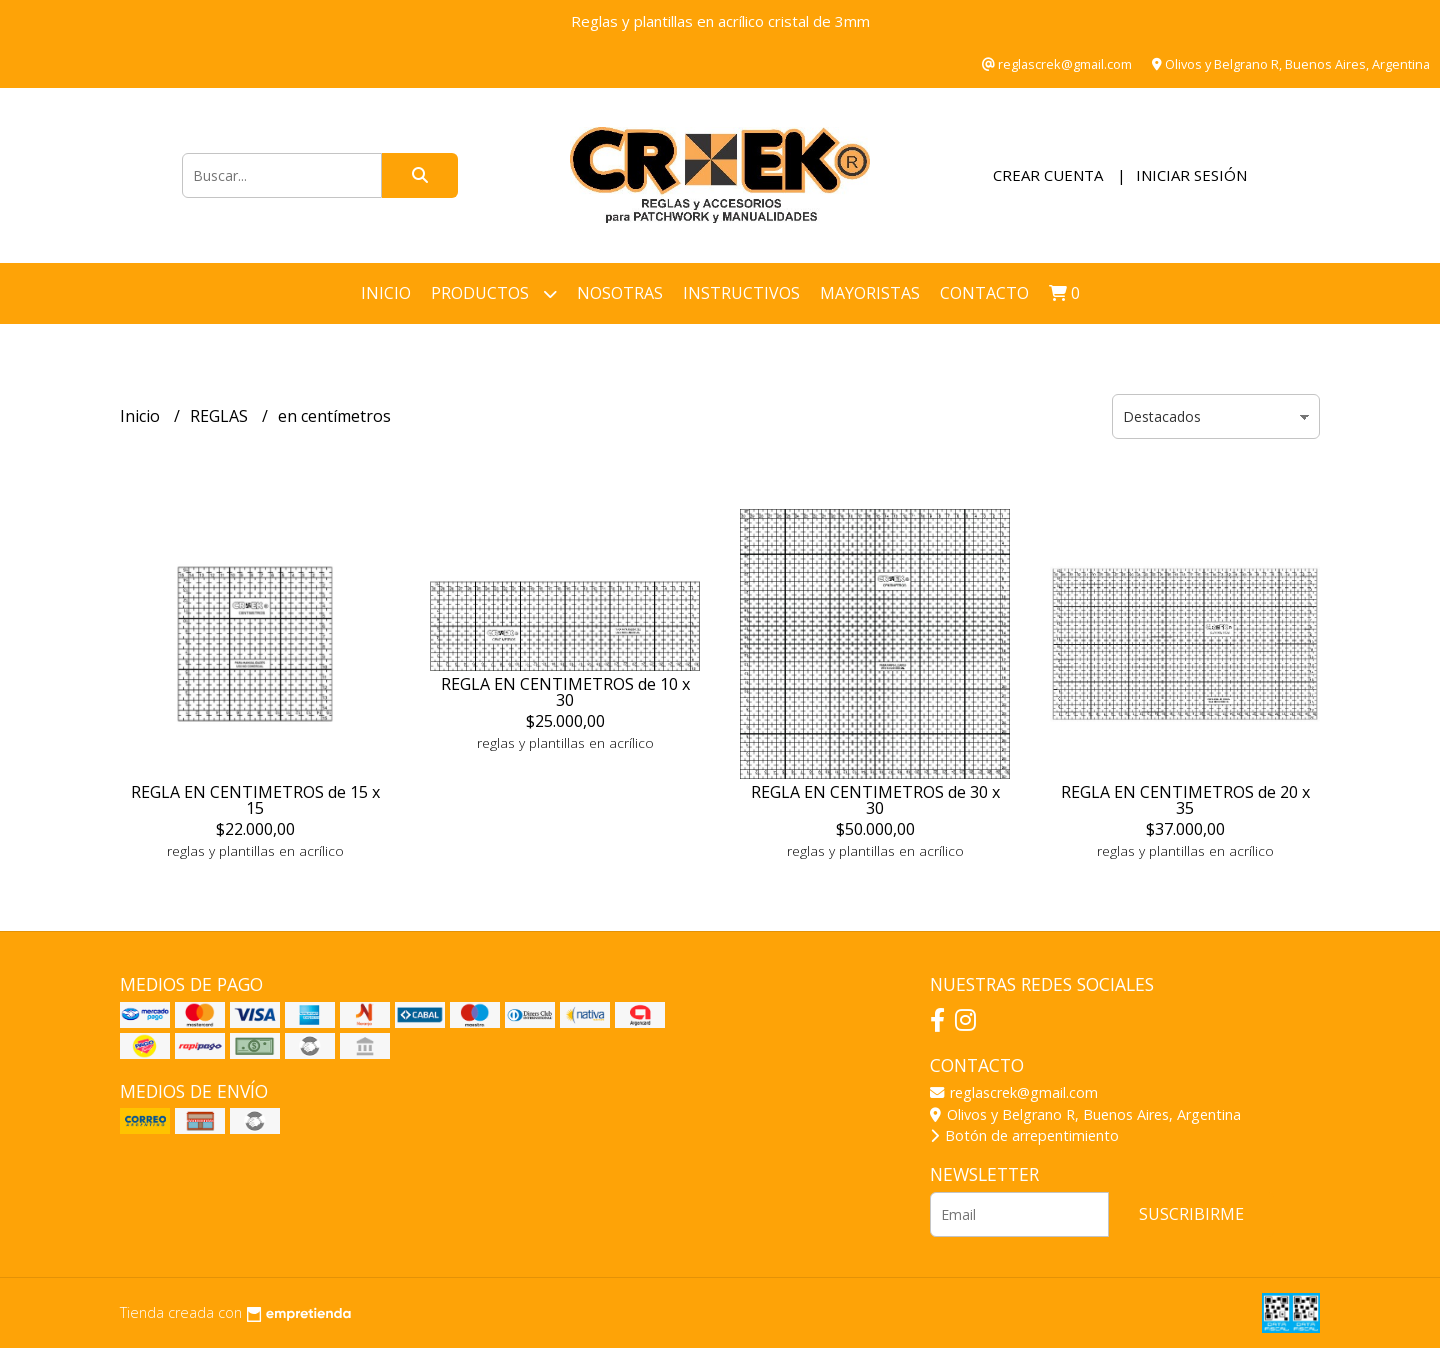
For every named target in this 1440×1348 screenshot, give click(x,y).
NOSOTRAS (620, 293)
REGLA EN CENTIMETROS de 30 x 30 (875, 800)
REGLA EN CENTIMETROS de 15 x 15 (255, 800)
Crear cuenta (1048, 175)
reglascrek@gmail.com (1014, 1092)
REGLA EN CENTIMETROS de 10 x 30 (565, 692)
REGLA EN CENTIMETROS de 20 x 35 (1185, 800)
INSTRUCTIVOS (741, 293)
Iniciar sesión (1191, 175)
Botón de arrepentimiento (1024, 1135)
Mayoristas (870, 293)
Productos (494, 293)
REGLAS (221, 416)
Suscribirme (1191, 1214)
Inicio (386, 293)
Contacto (984, 293)
